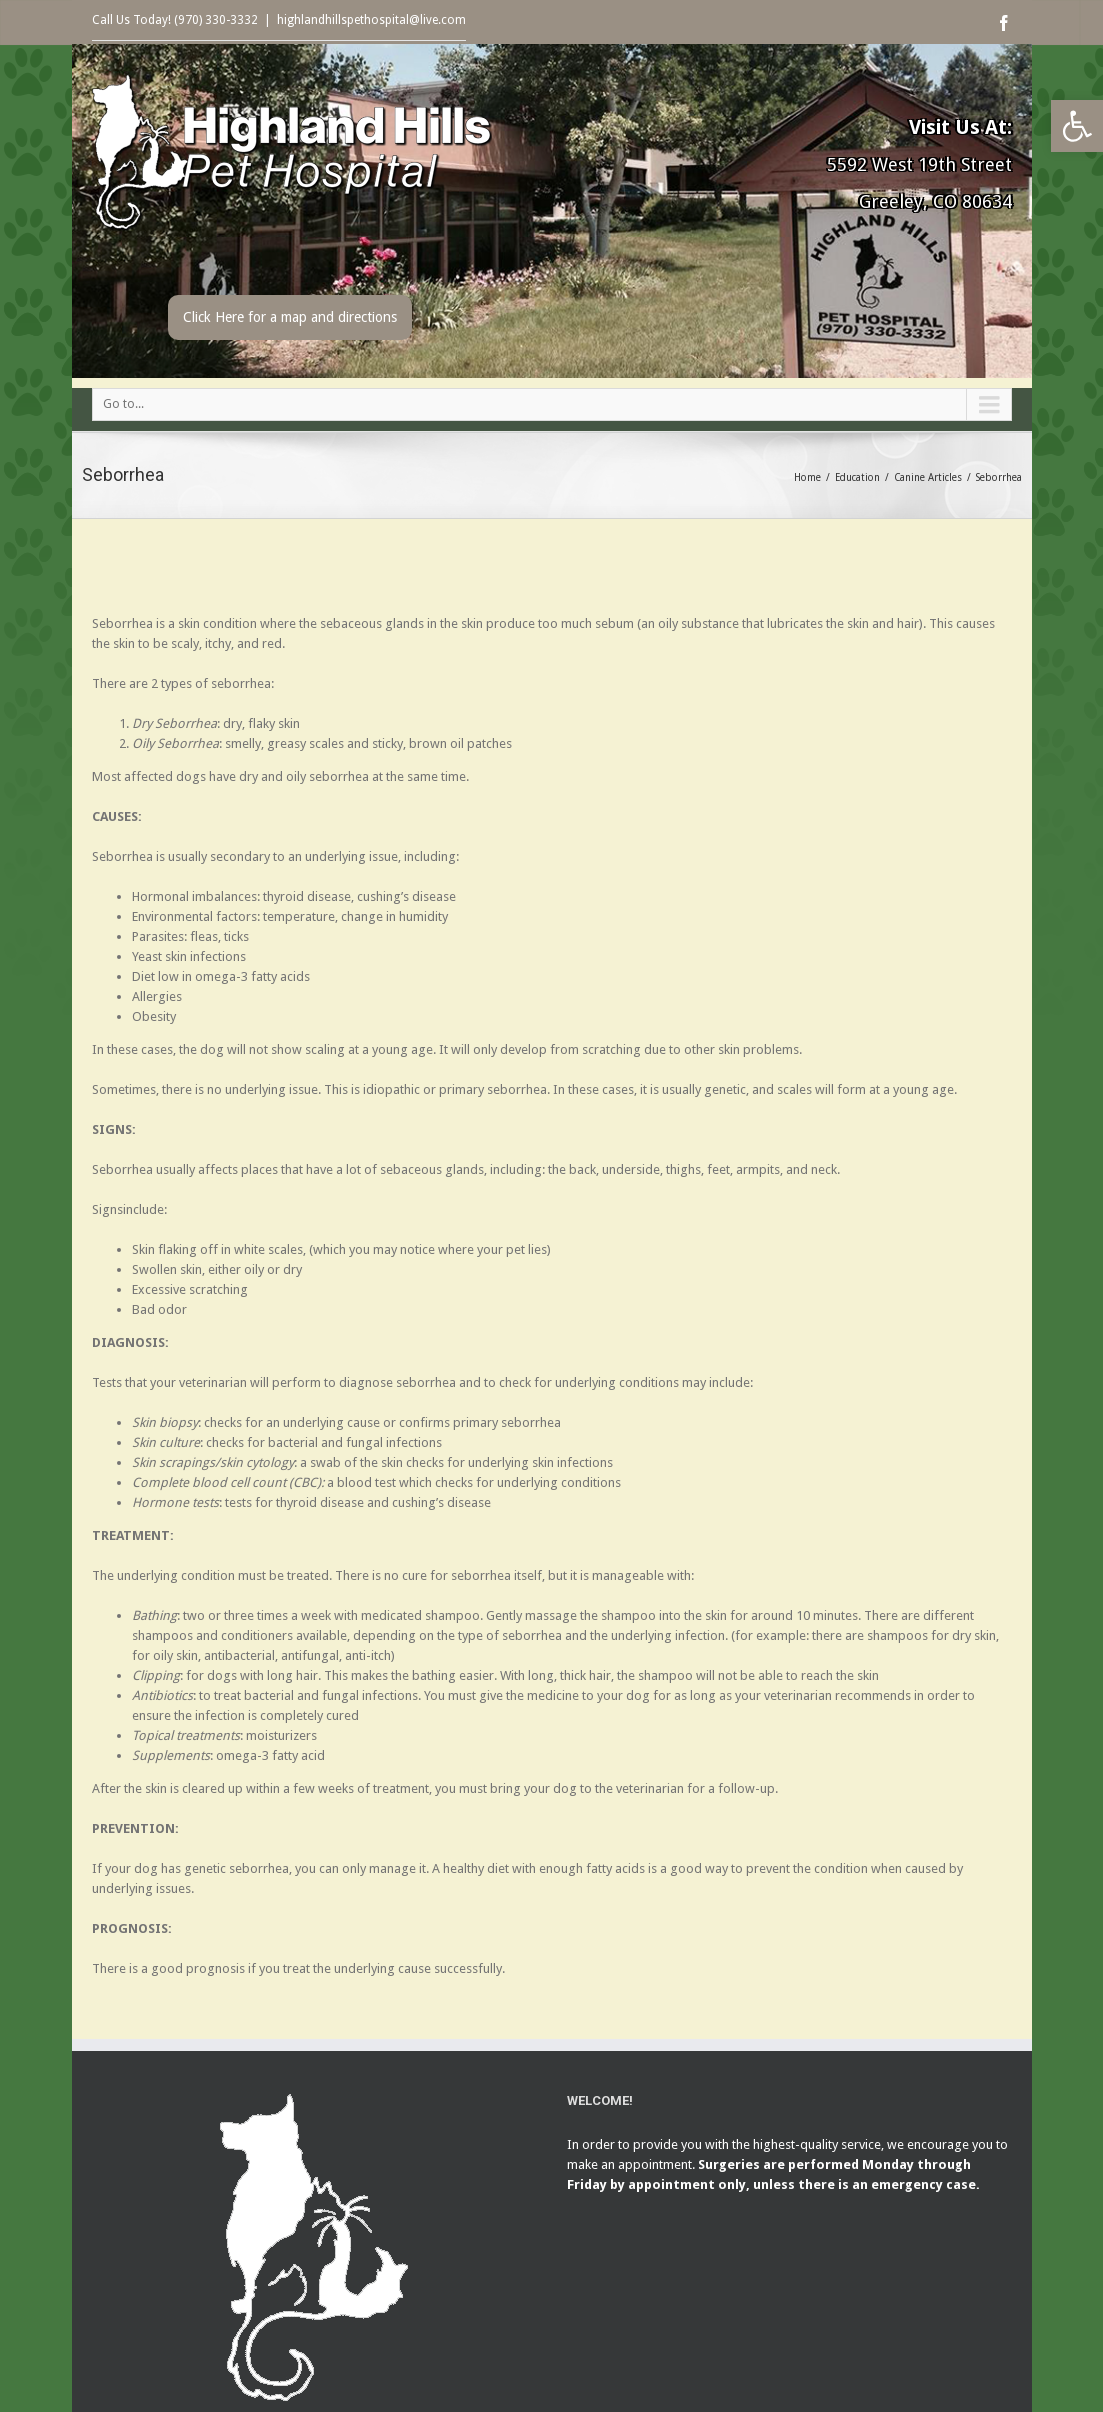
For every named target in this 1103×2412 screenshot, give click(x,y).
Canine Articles (928, 477)
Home (807, 477)
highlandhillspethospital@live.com (371, 20)
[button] (1077, 126)
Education (857, 477)
